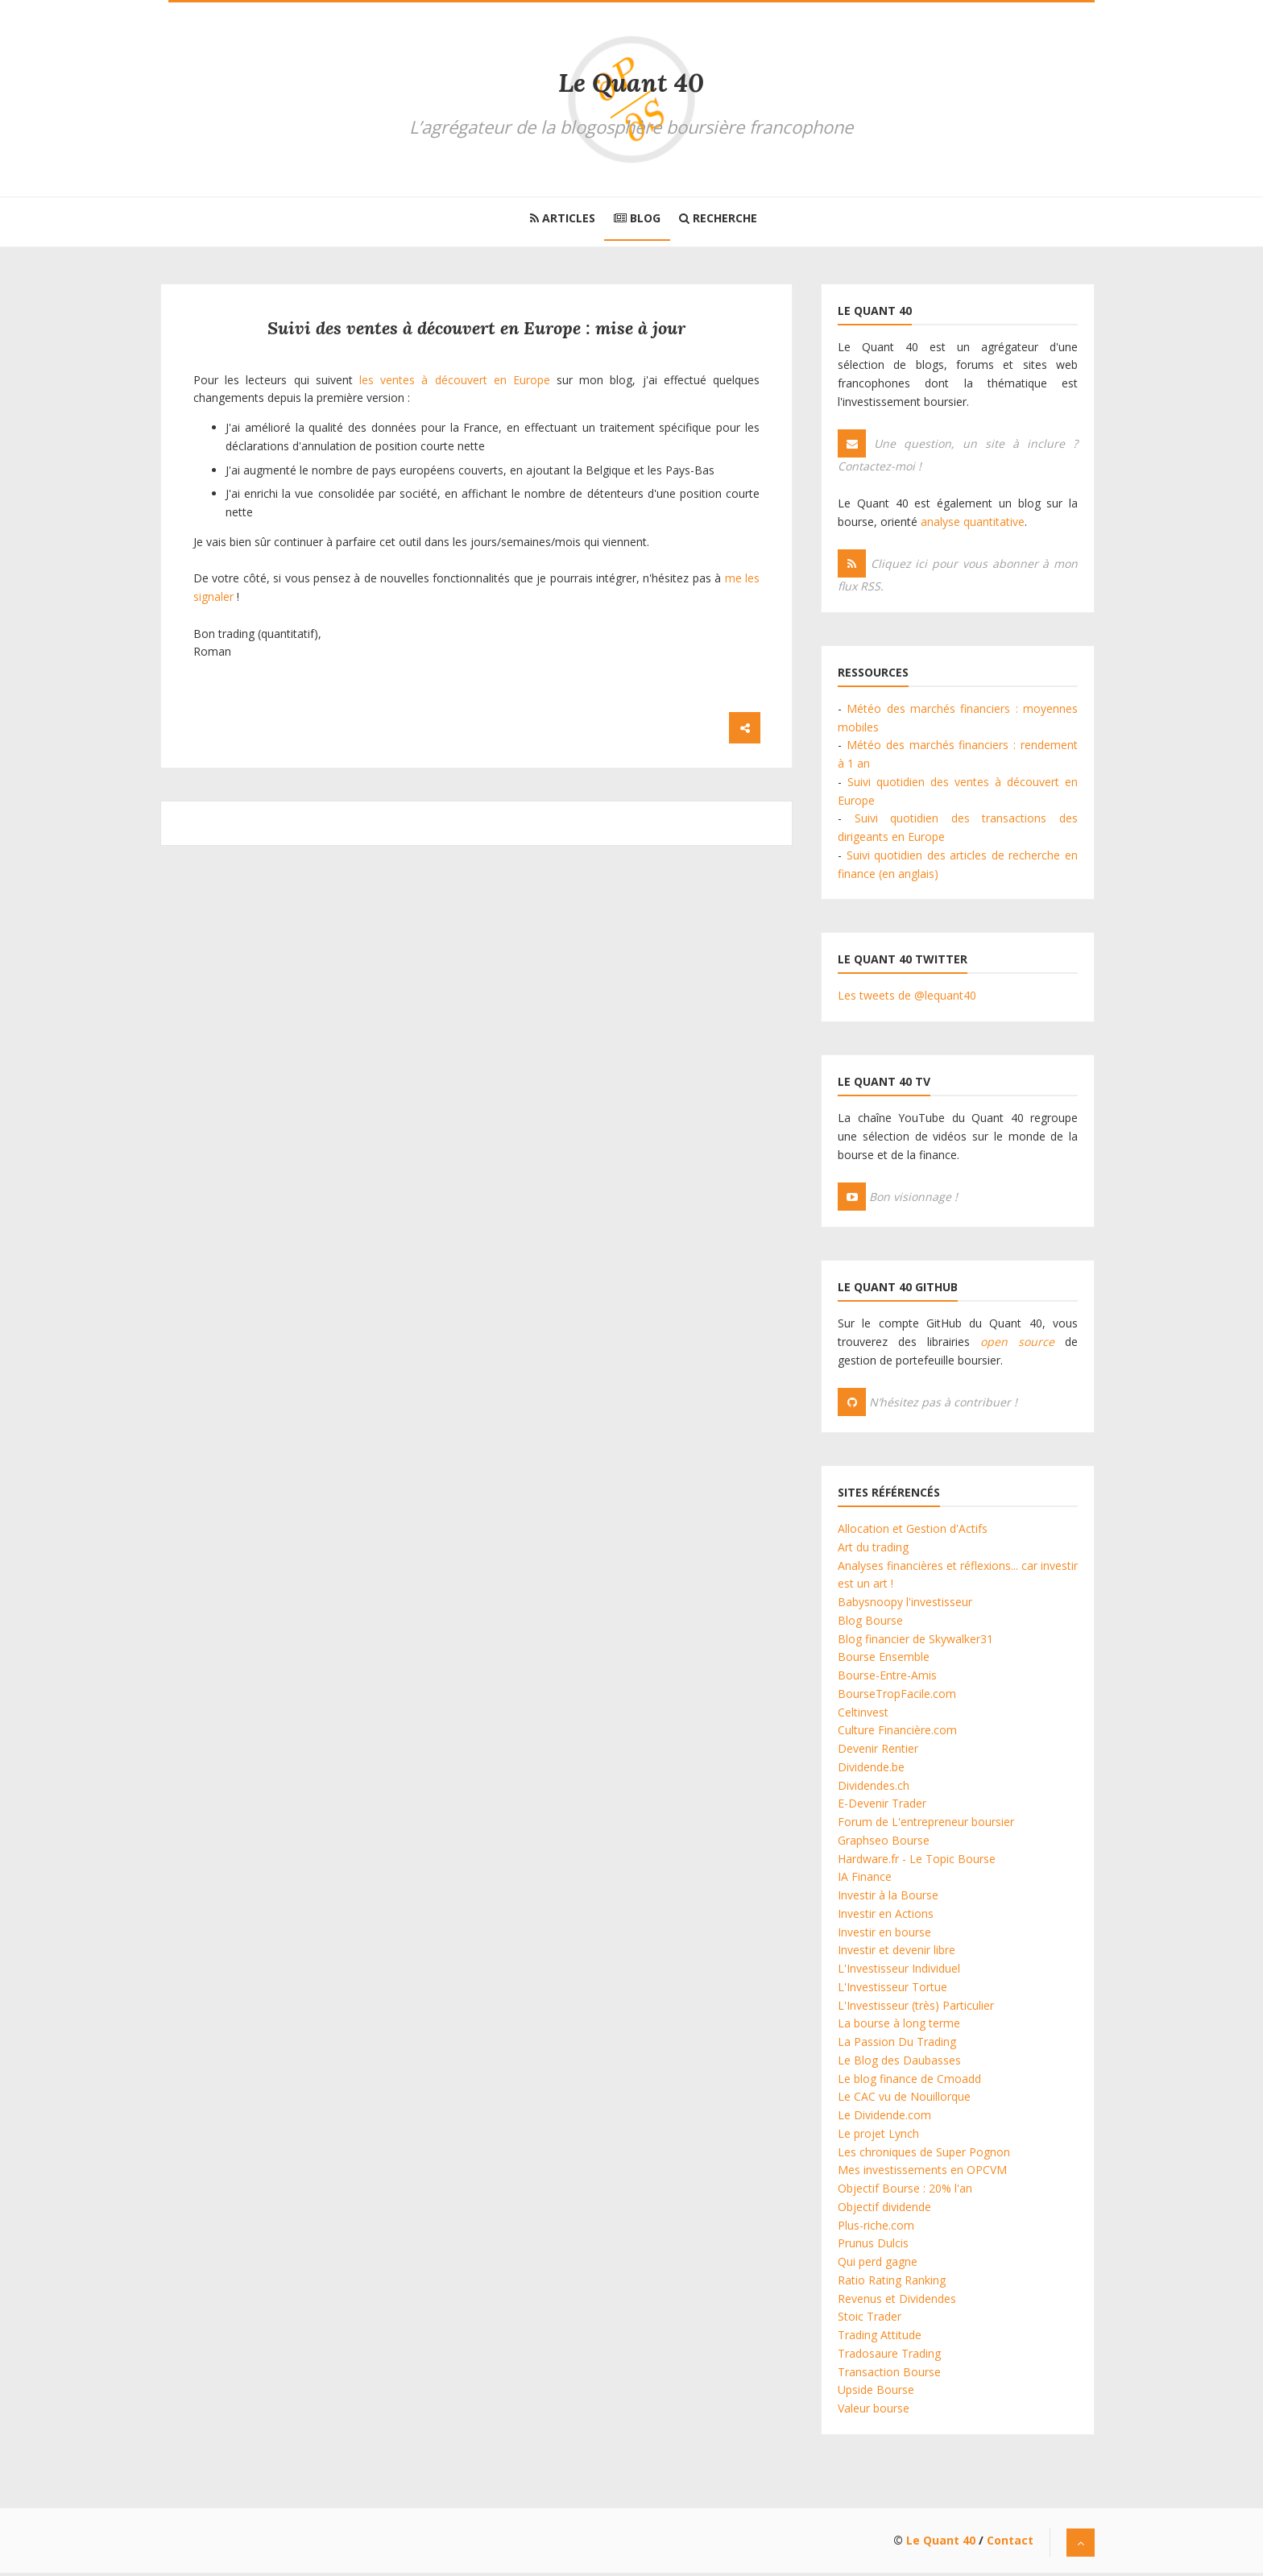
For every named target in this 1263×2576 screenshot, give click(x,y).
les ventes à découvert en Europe (454, 383)
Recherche (724, 219)
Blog (637, 219)
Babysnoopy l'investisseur (905, 1605)
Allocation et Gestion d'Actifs (913, 1531)
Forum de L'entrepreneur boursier (926, 1825)
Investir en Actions (886, 1916)
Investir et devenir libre (896, 1953)
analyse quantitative (973, 524)
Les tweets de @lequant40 (907, 999)
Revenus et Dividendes (897, 2301)
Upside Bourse (876, 2393)
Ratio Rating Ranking (892, 2283)
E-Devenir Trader (882, 1807)
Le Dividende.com (884, 2118)
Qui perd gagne (877, 2264)
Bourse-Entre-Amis (887, 1678)
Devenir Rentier (878, 1751)
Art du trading (873, 1550)
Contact (1010, 2543)
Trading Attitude (879, 2338)
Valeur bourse (873, 2411)
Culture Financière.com (897, 1733)
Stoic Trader (869, 2320)
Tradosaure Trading (889, 2356)
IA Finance (865, 1880)
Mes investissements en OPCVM (922, 2173)
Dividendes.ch (873, 1788)
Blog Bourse (870, 1623)
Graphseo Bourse (884, 1843)
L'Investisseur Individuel (899, 1971)
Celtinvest (863, 1715)
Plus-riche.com (876, 2228)
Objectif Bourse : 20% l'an (905, 2191)
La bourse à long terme (899, 2027)
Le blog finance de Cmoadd (909, 2081)
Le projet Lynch (878, 2136)
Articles (557, 219)
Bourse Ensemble (884, 1660)
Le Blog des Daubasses (899, 2063)
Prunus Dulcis (873, 2247)
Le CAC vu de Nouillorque (904, 2100)
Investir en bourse (884, 1935)
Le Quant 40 (631, 82)
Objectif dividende (884, 2210)
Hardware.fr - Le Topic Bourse (917, 1862)
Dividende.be (871, 1770)
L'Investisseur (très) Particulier (916, 2008)
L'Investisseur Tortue (892, 1990)
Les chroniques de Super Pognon (924, 2155)
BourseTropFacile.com (897, 1696)
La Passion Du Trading (897, 2044)
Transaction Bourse (889, 2375)
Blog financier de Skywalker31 (915, 1642)
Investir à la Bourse (888, 1898)
